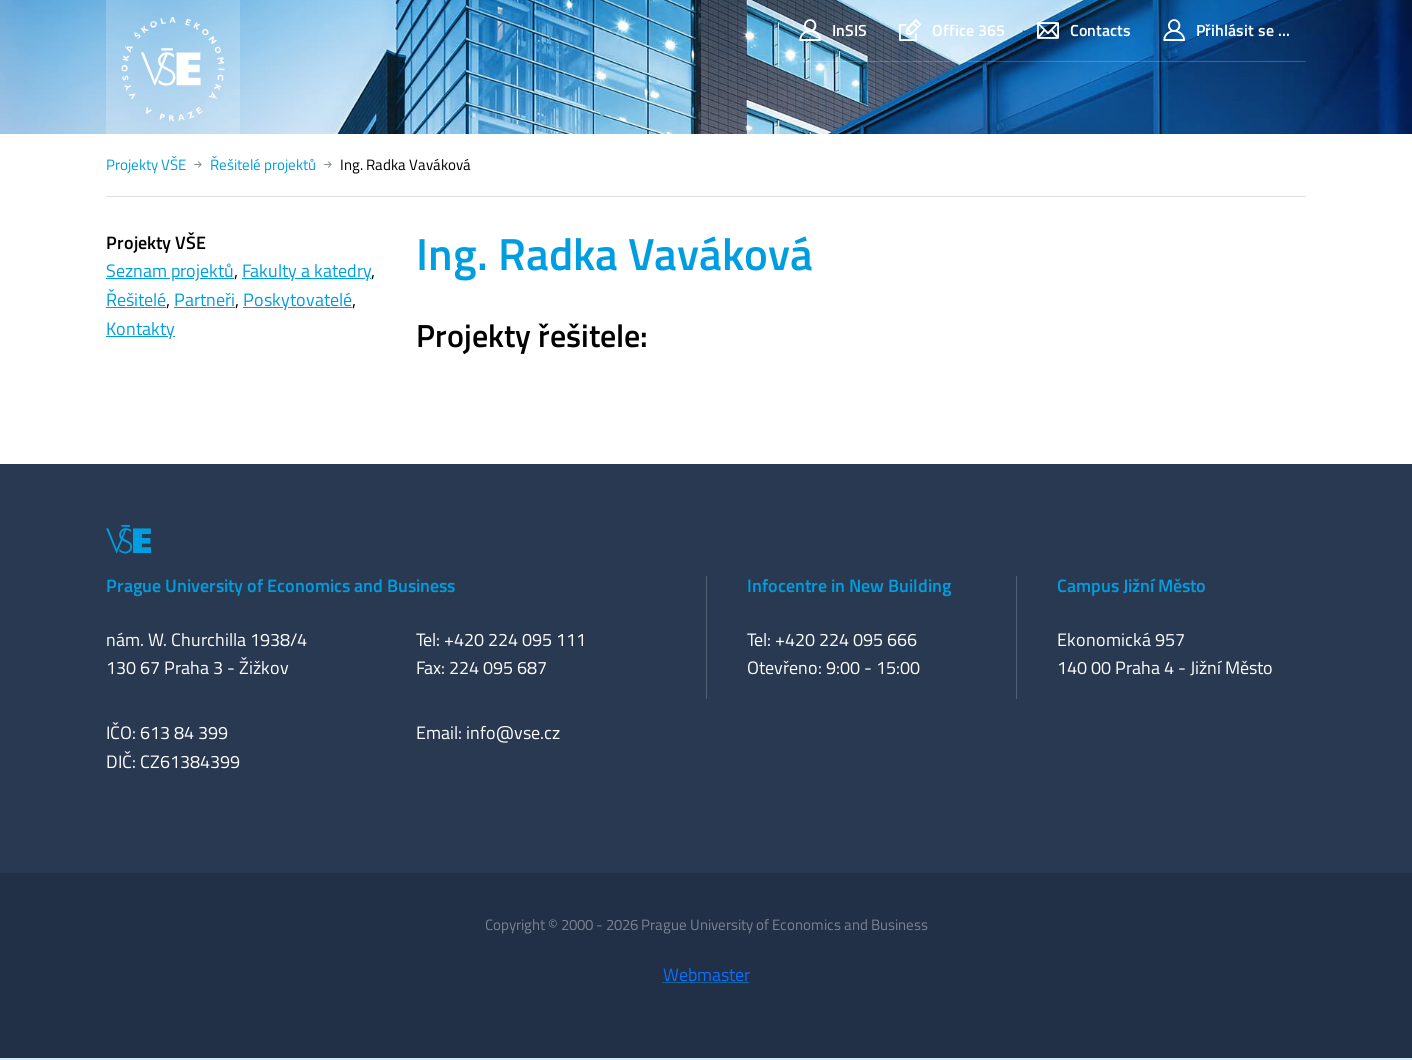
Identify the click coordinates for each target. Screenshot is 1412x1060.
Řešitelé (136, 299)
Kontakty (140, 328)
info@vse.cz (513, 732)
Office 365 (952, 30)
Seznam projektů (170, 270)
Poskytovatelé (297, 299)
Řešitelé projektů (263, 164)
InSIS (833, 30)
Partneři (204, 299)
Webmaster (706, 974)
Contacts (1084, 30)
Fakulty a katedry (306, 270)
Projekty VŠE (146, 164)
